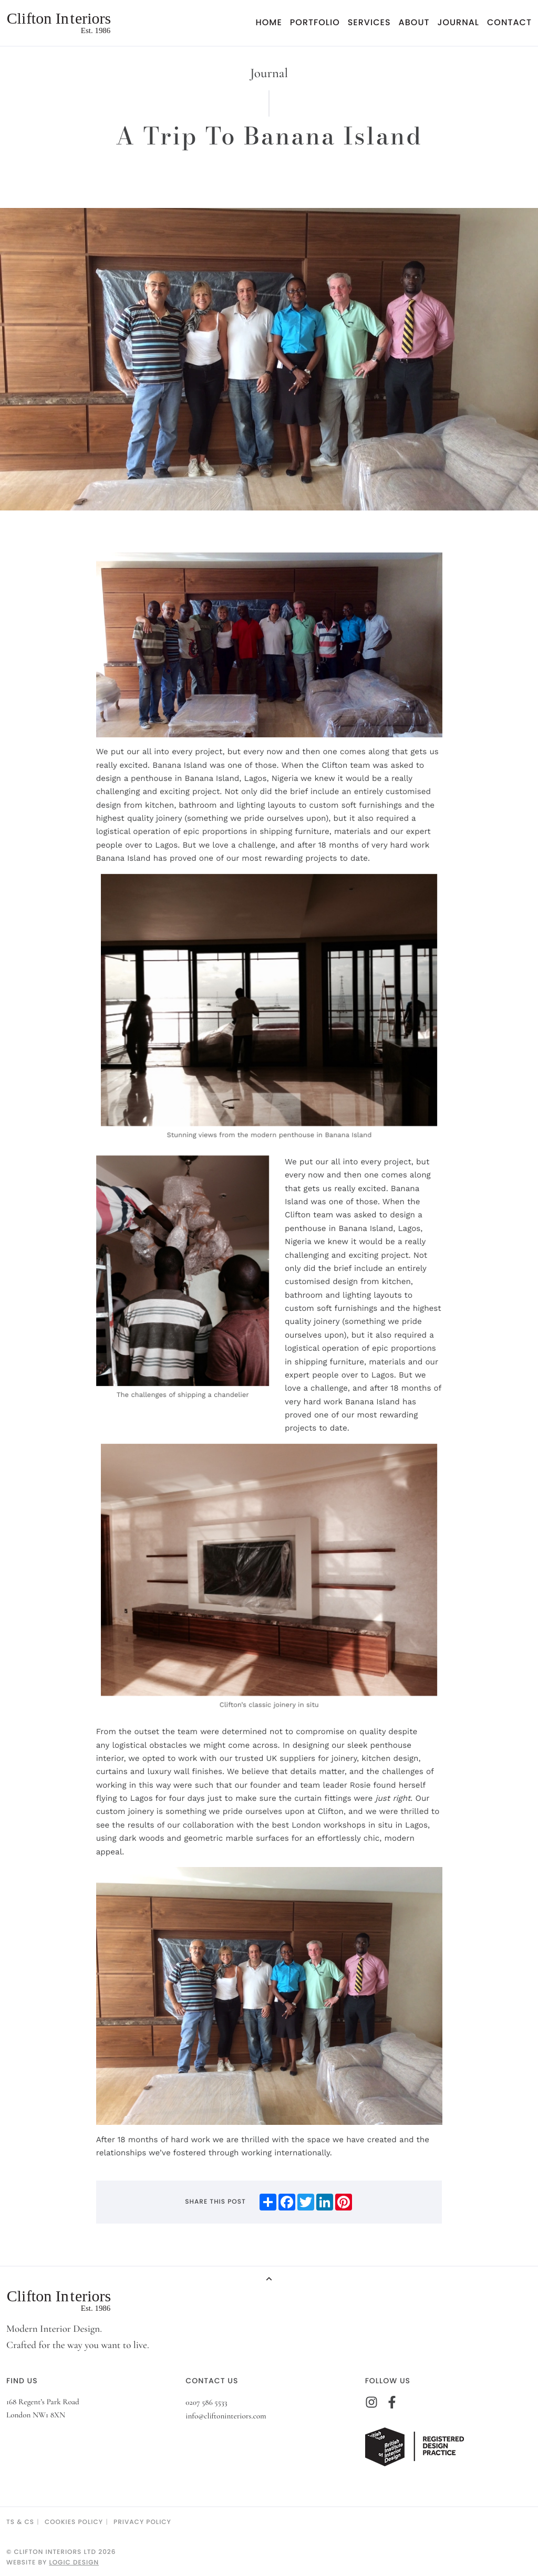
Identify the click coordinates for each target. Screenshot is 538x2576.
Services (369, 22)
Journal (458, 22)
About (414, 22)
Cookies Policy (74, 2522)
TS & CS (20, 2522)
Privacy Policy (142, 2522)
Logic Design (74, 2562)
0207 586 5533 (206, 2402)
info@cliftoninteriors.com (225, 2416)
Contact (509, 22)
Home (269, 22)
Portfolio (315, 22)
